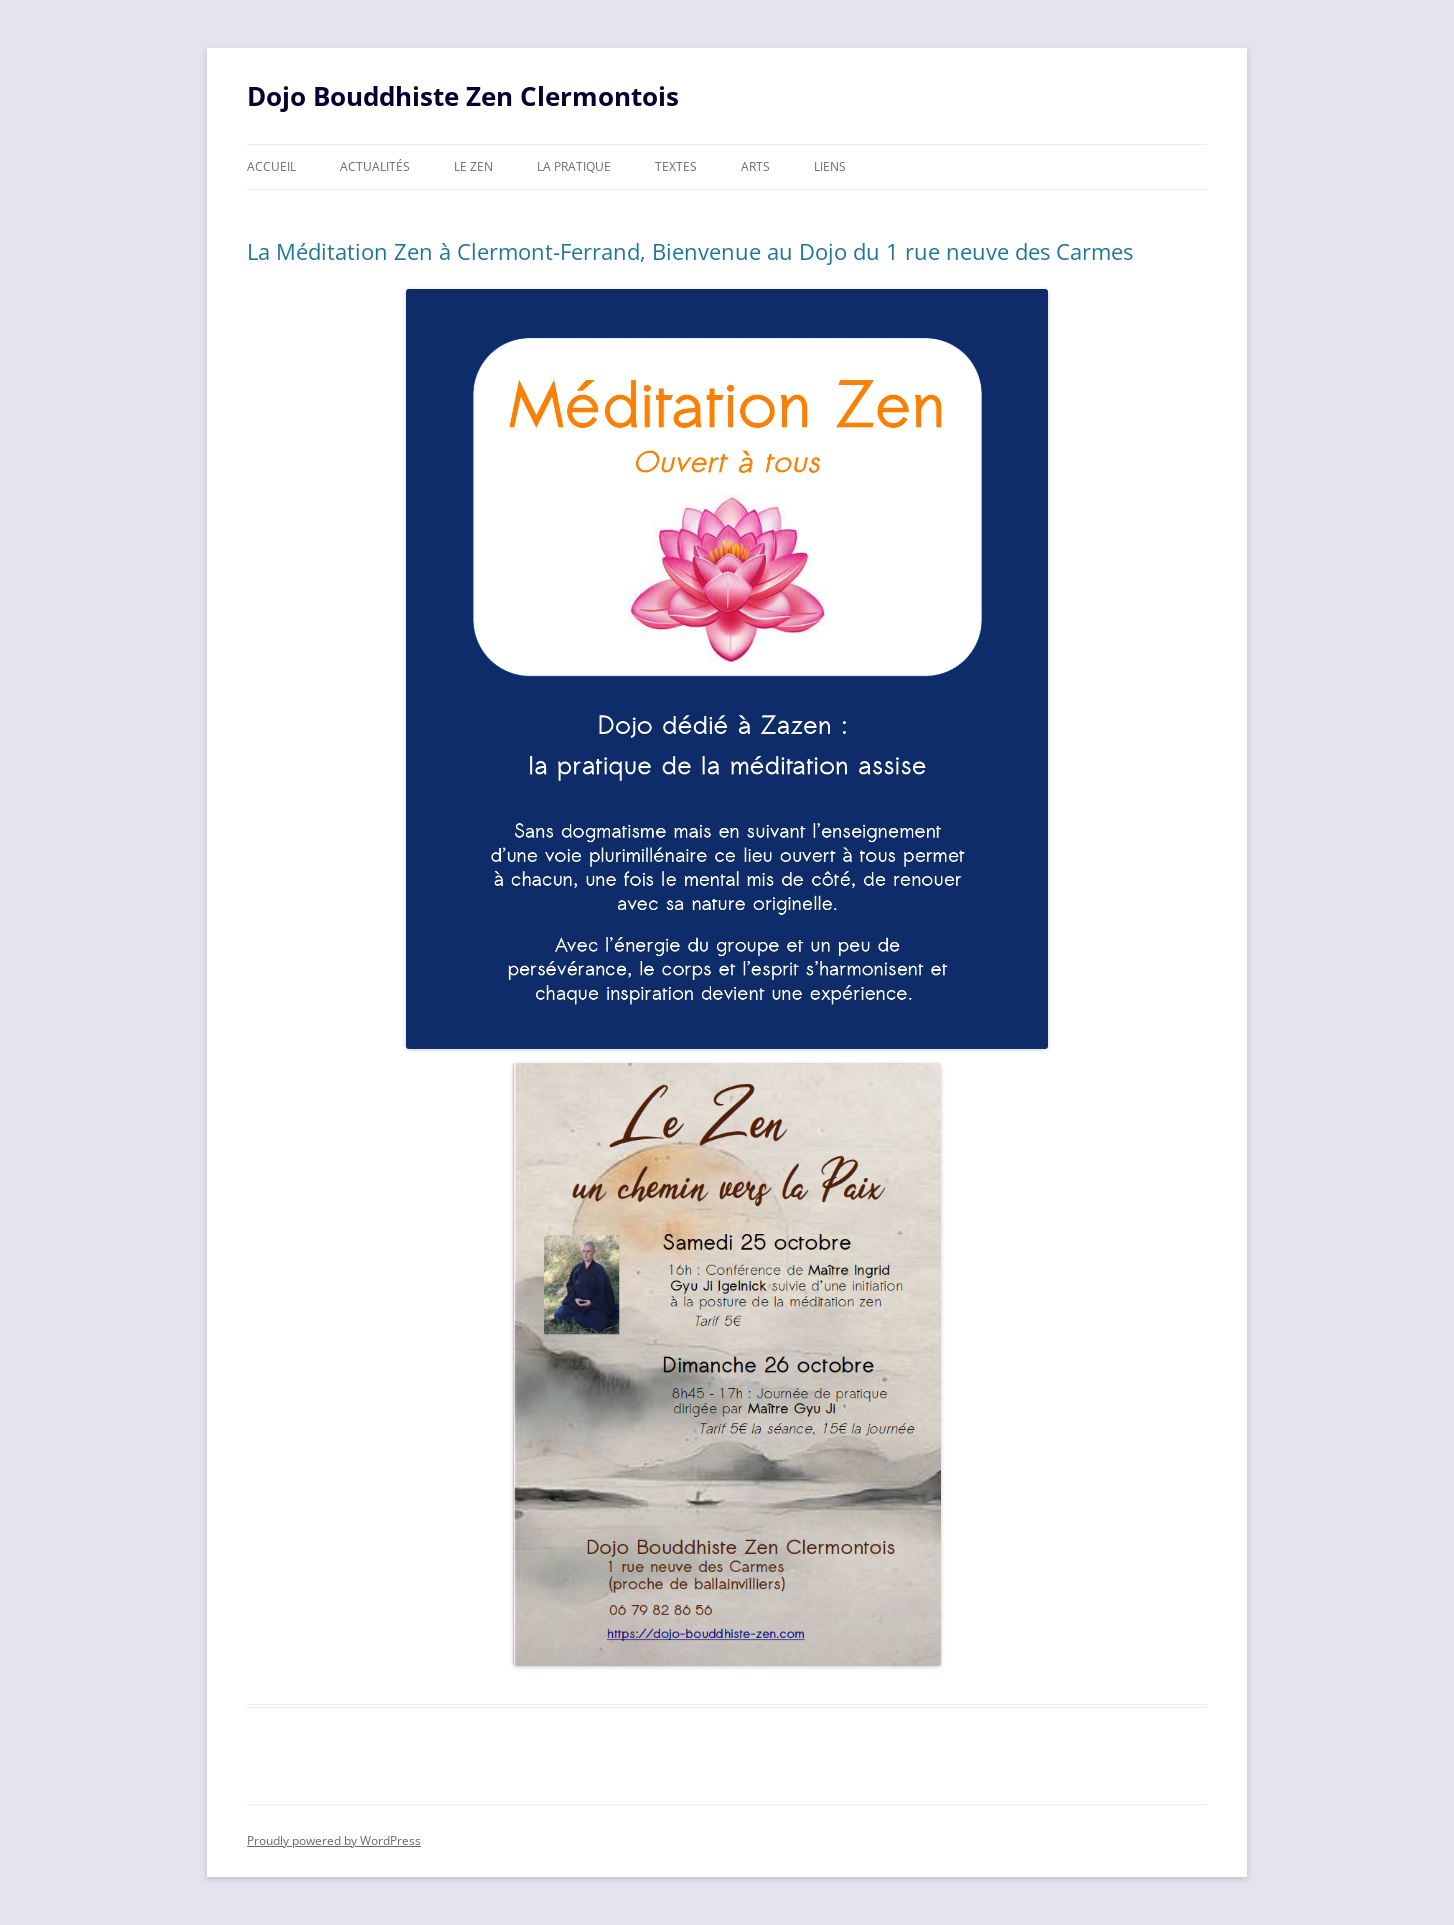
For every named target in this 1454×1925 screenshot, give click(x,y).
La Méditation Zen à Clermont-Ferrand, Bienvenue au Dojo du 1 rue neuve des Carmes (690, 251)
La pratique (574, 166)
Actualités (375, 166)
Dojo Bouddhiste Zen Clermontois (463, 96)
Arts (755, 166)
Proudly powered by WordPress (334, 1840)
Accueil (271, 166)
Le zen (473, 166)
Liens (830, 166)
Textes (676, 166)
